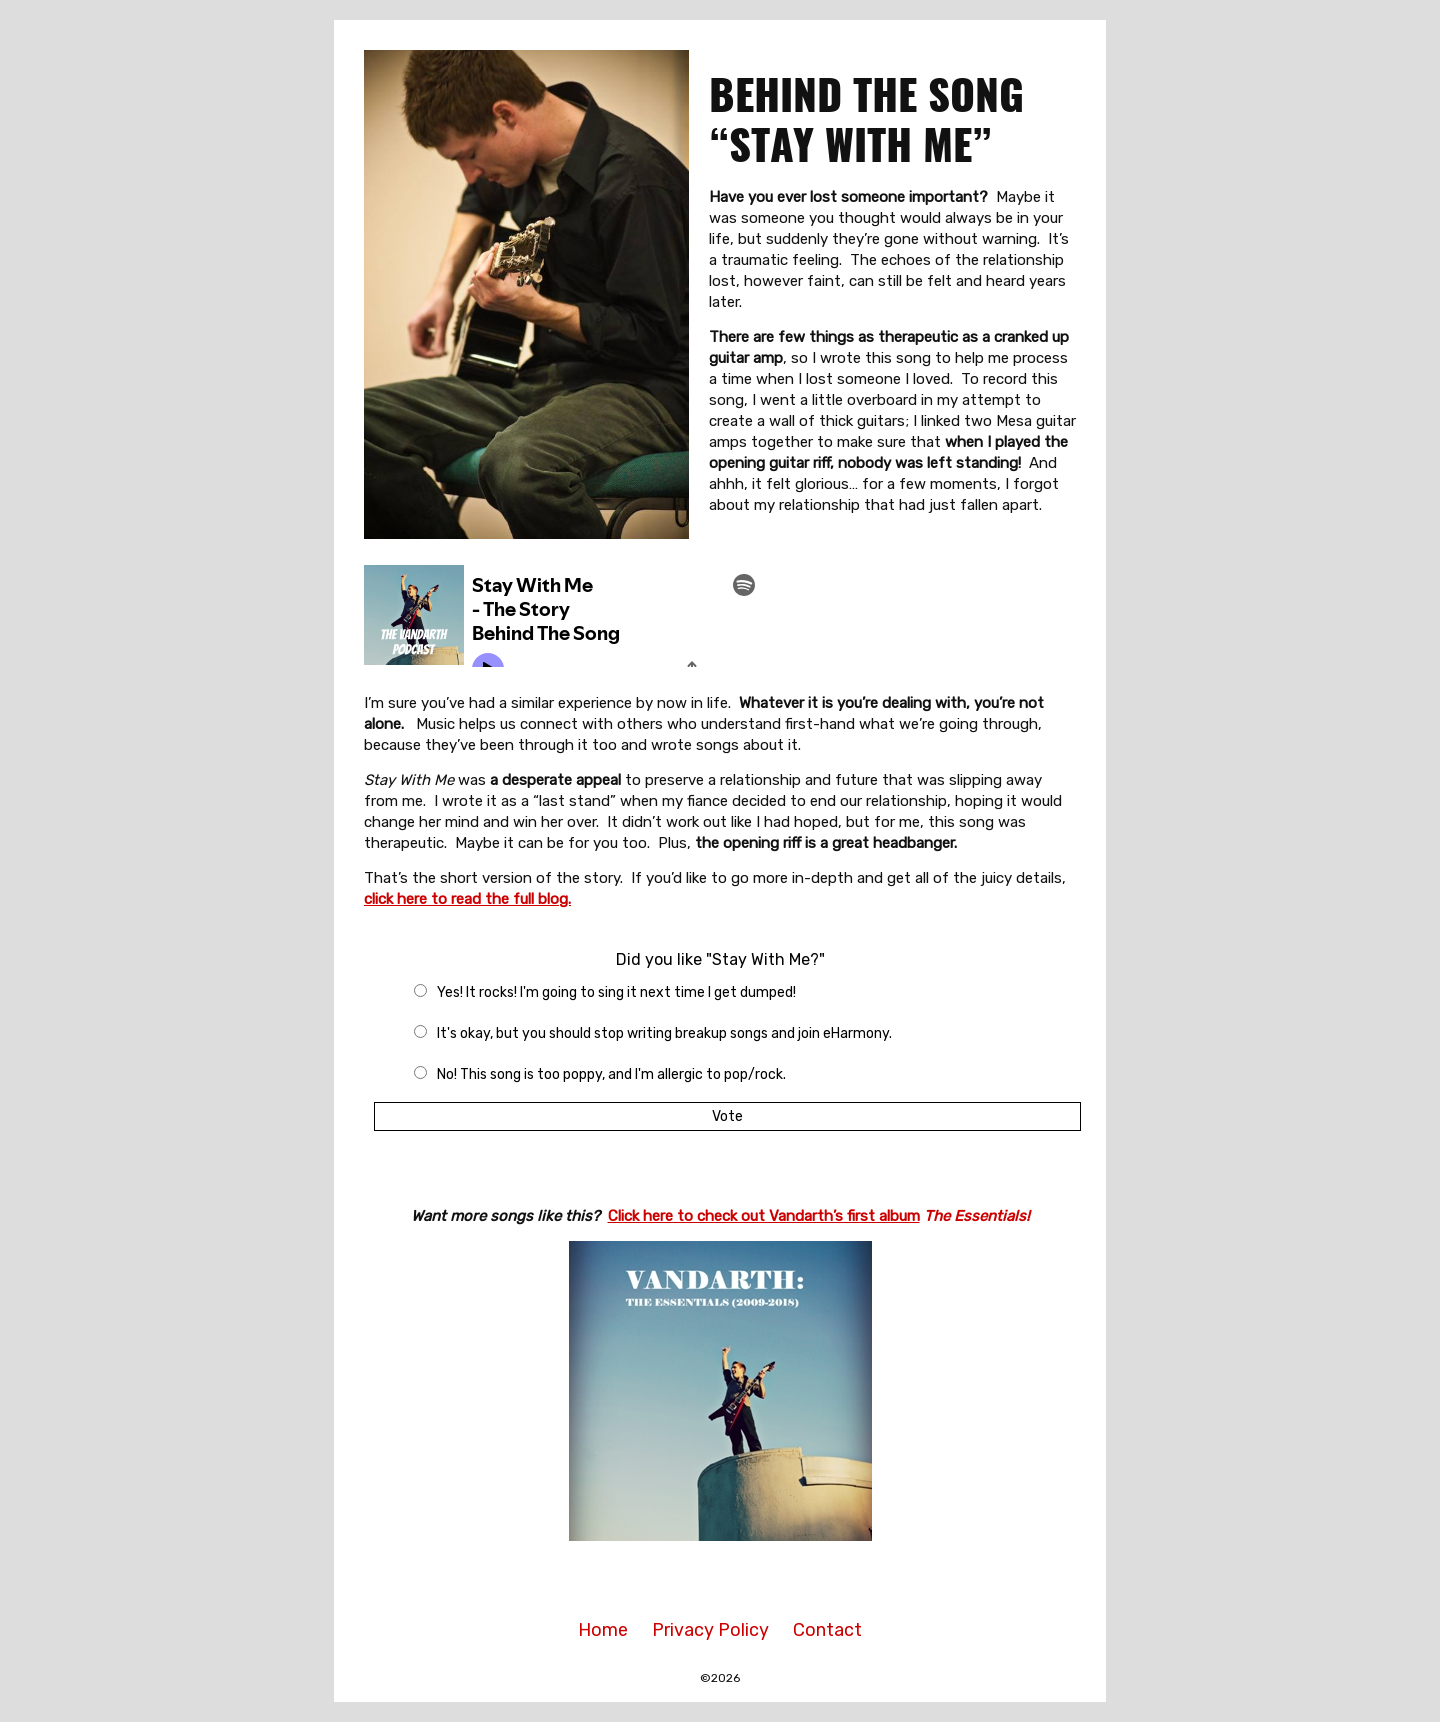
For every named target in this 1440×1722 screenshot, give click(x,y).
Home (603, 1630)
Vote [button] (727, 1116)
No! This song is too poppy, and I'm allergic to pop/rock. (611, 1074)
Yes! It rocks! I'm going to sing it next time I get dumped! (616, 992)
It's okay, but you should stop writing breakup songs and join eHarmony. (664, 1033)
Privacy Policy (710, 1630)
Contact (827, 1630)
